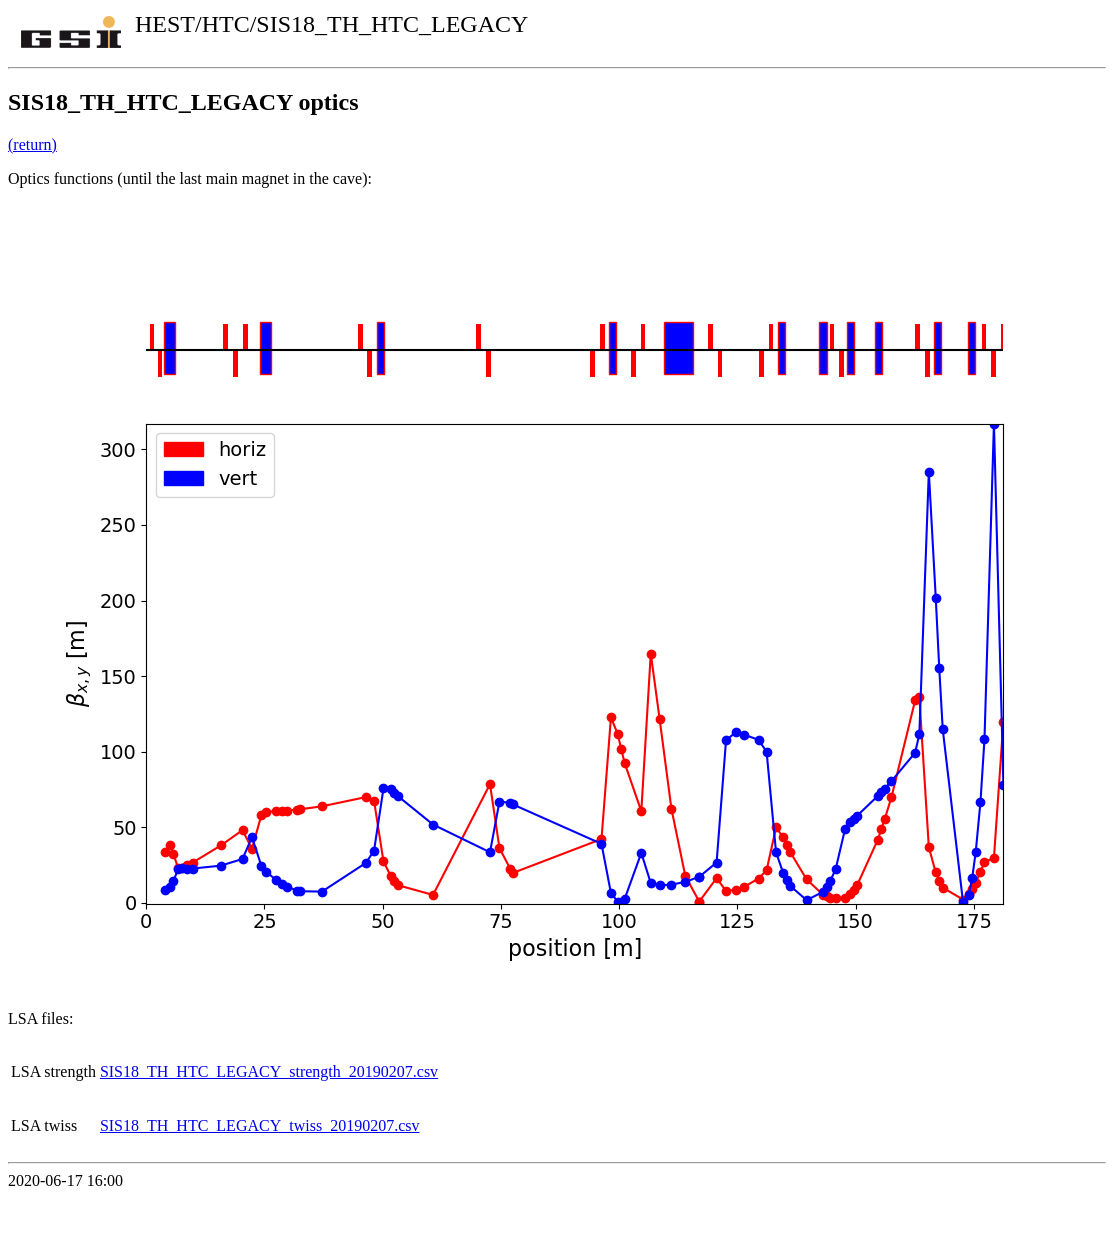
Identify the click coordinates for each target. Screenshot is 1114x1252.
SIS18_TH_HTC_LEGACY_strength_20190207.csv (269, 1071)
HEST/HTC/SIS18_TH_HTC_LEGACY (331, 24)
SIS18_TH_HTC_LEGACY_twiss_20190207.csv (260, 1125)
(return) (32, 144)
